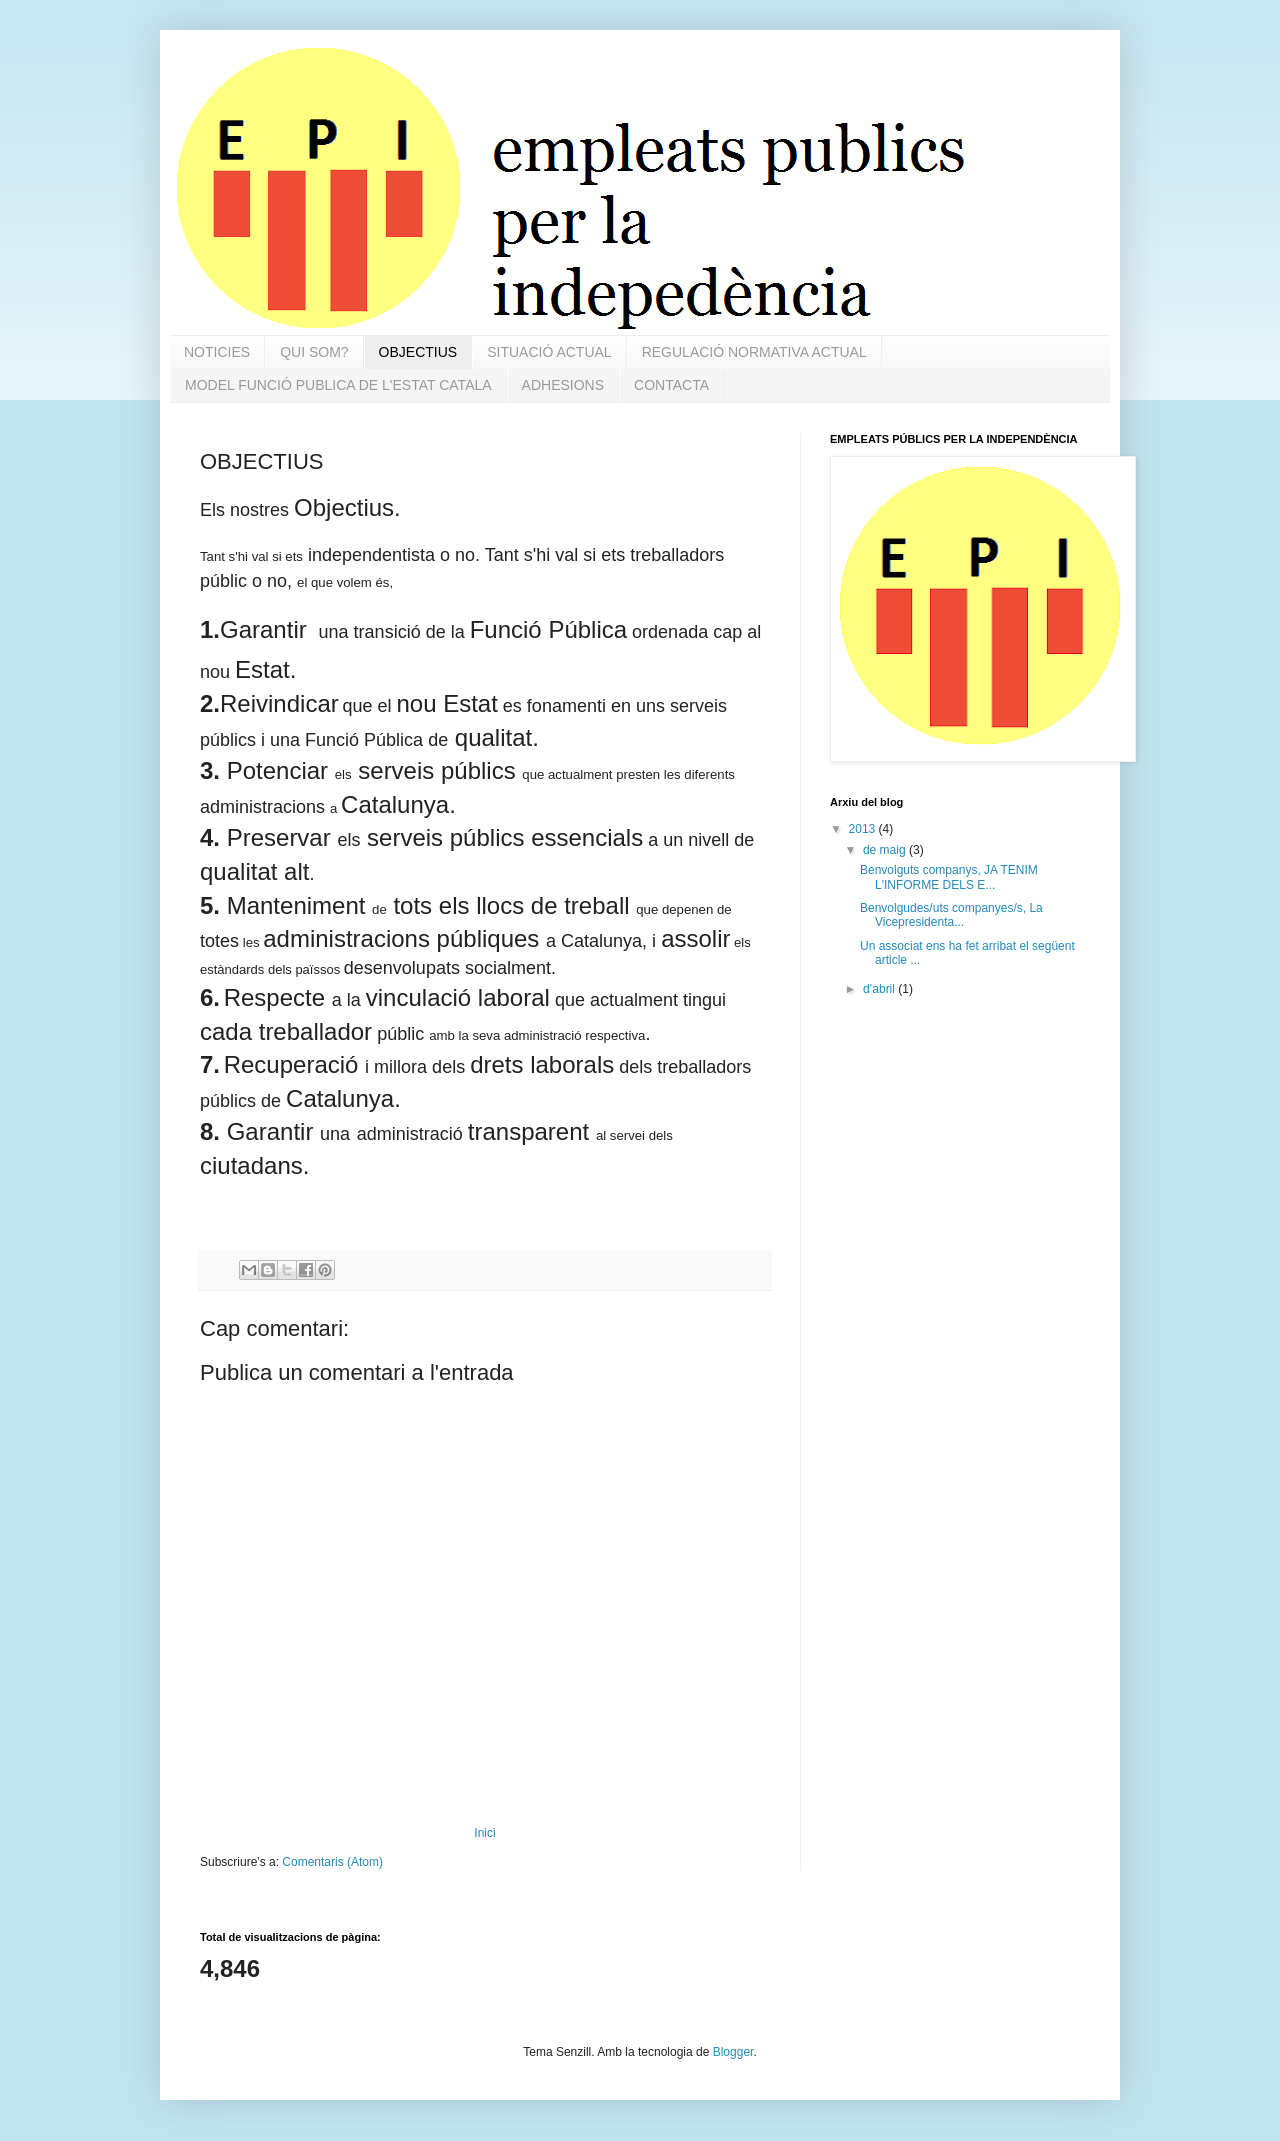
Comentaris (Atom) (332, 1862)
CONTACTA (671, 385)
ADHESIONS (563, 385)
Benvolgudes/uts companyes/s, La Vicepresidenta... (951, 915)
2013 (864, 829)
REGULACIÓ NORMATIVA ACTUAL (754, 352)
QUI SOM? (314, 352)
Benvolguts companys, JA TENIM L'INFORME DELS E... (949, 877)
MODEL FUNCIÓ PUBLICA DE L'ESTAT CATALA (338, 385)
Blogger (733, 2052)
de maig (886, 850)
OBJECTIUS (418, 352)
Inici (484, 1833)
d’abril (880, 989)
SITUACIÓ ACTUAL (549, 352)
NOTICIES (217, 352)
